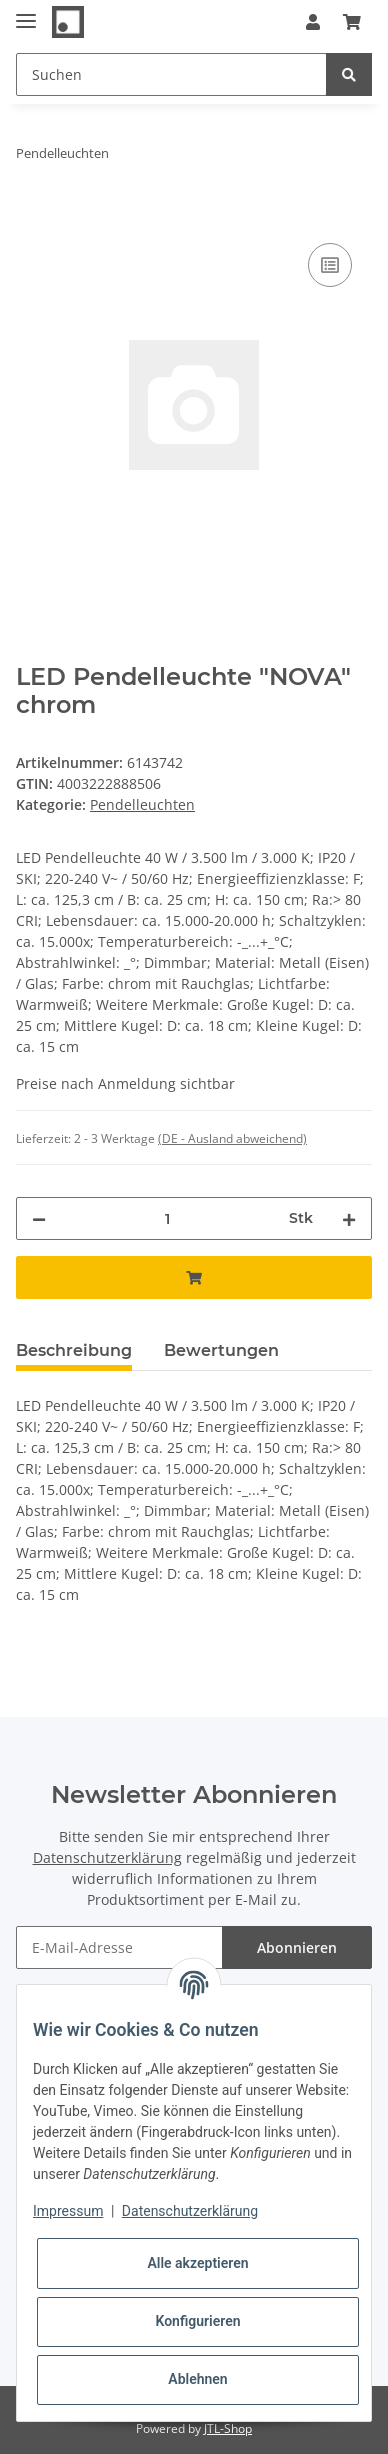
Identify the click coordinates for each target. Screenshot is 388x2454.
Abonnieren (297, 1947)
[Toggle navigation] (26, 12)
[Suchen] (171, 74)
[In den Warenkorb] (32, 216)
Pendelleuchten (142, 804)
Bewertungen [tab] (221, 1350)
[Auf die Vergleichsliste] (330, 265)
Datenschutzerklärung (107, 1857)
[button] (313, 22)
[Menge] (167, 1218)
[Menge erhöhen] (349, 1218)
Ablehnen (197, 2379)
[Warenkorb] (352, 22)
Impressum (68, 2211)
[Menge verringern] (39, 1218)
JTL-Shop (228, 2428)
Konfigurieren (197, 2321)
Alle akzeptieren (197, 2263)
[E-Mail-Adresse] (119, 1947)
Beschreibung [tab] (74, 1350)
